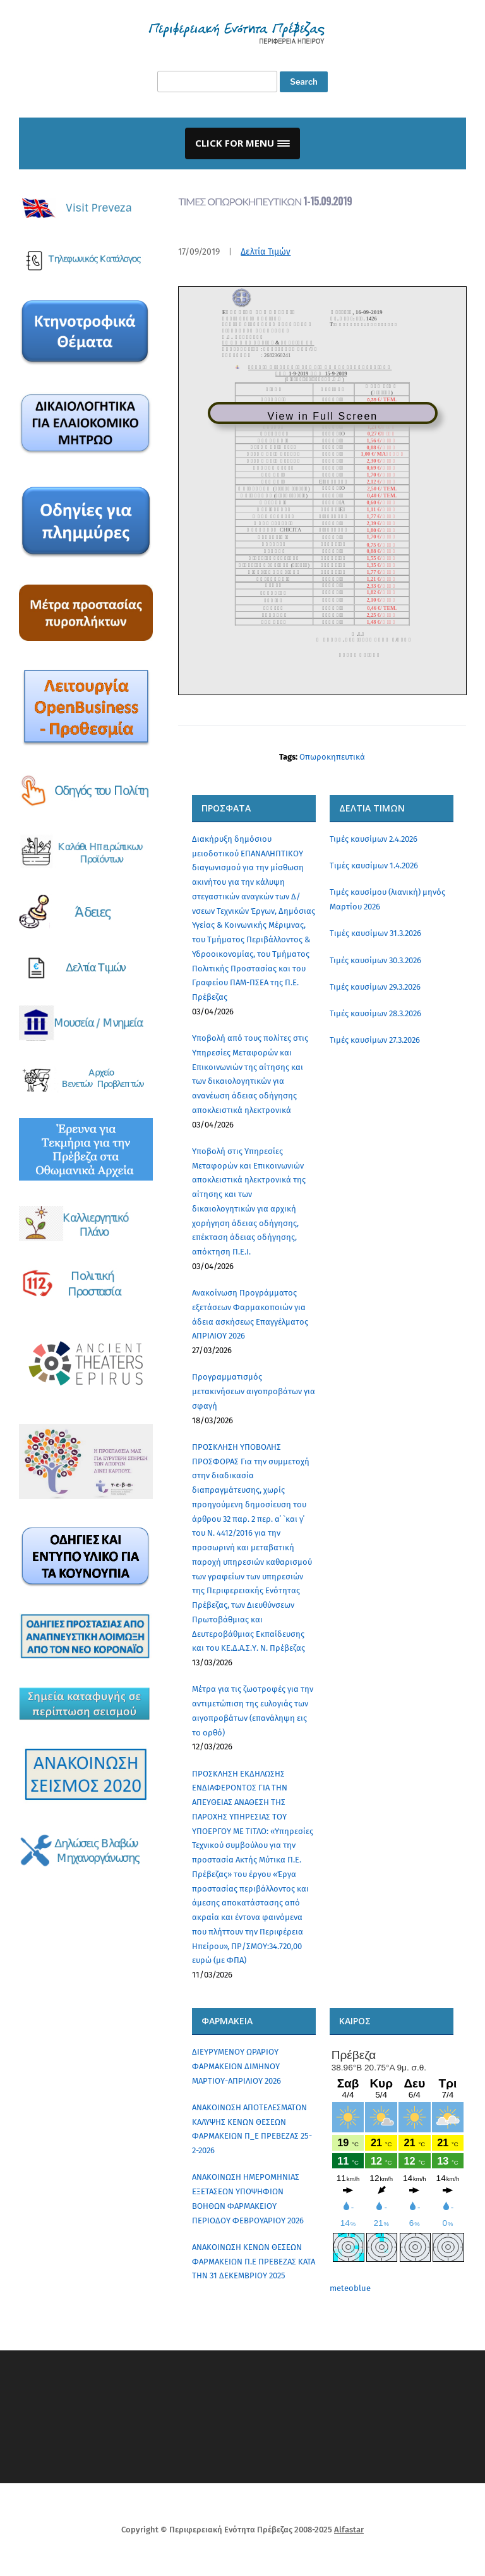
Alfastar (349, 2529)
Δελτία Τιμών (265, 251)
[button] (242, 143)
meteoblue (350, 2288)
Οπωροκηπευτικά (332, 757)
